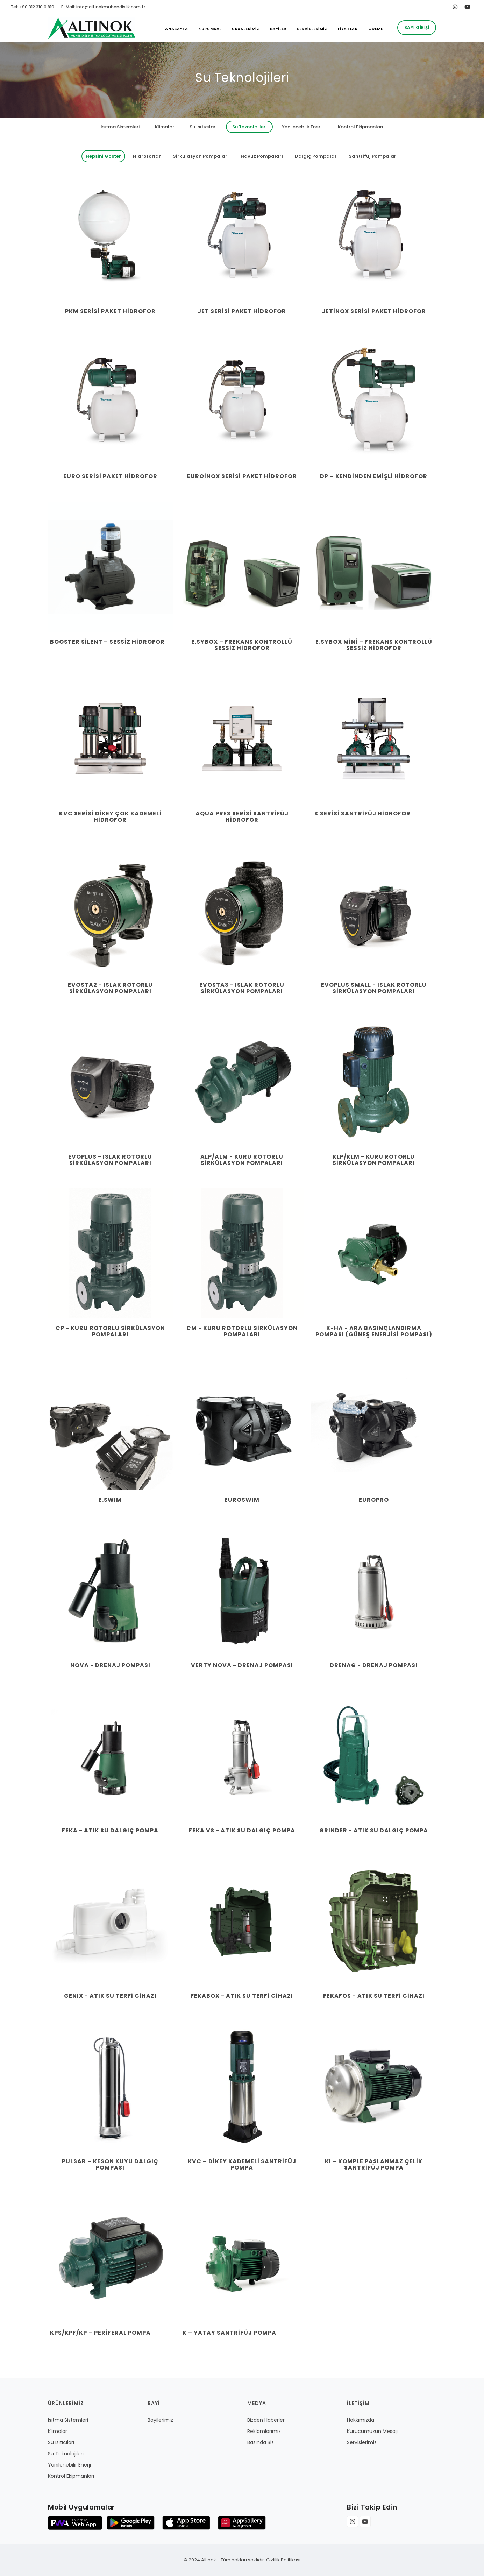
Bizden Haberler (266, 2419)
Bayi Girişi (416, 27)
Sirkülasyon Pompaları (201, 156)
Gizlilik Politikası (283, 2559)
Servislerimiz (362, 2442)
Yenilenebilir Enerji (302, 126)
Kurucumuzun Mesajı (372, 2431)
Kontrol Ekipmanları (360, 126)
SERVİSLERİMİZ (312, 28)
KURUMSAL (209, 28)
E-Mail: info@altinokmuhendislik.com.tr (103, 7)
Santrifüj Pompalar (372, 156)
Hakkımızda (360, 2419)
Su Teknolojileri (249, 126)
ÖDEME (375, 28)
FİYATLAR (348, 28)
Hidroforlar (147, 156)
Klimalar (164, 126)
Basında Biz (260, 2442)
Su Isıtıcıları (203, 126)
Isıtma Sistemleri (120, 126)
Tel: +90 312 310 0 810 (32, 7)
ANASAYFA (176, 28)
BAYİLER (278, 28)
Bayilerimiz (160, 2419)
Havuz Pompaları (262, 156)
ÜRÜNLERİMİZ (245, 28)
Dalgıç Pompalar (316, 156)
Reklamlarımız (264, 2431)
